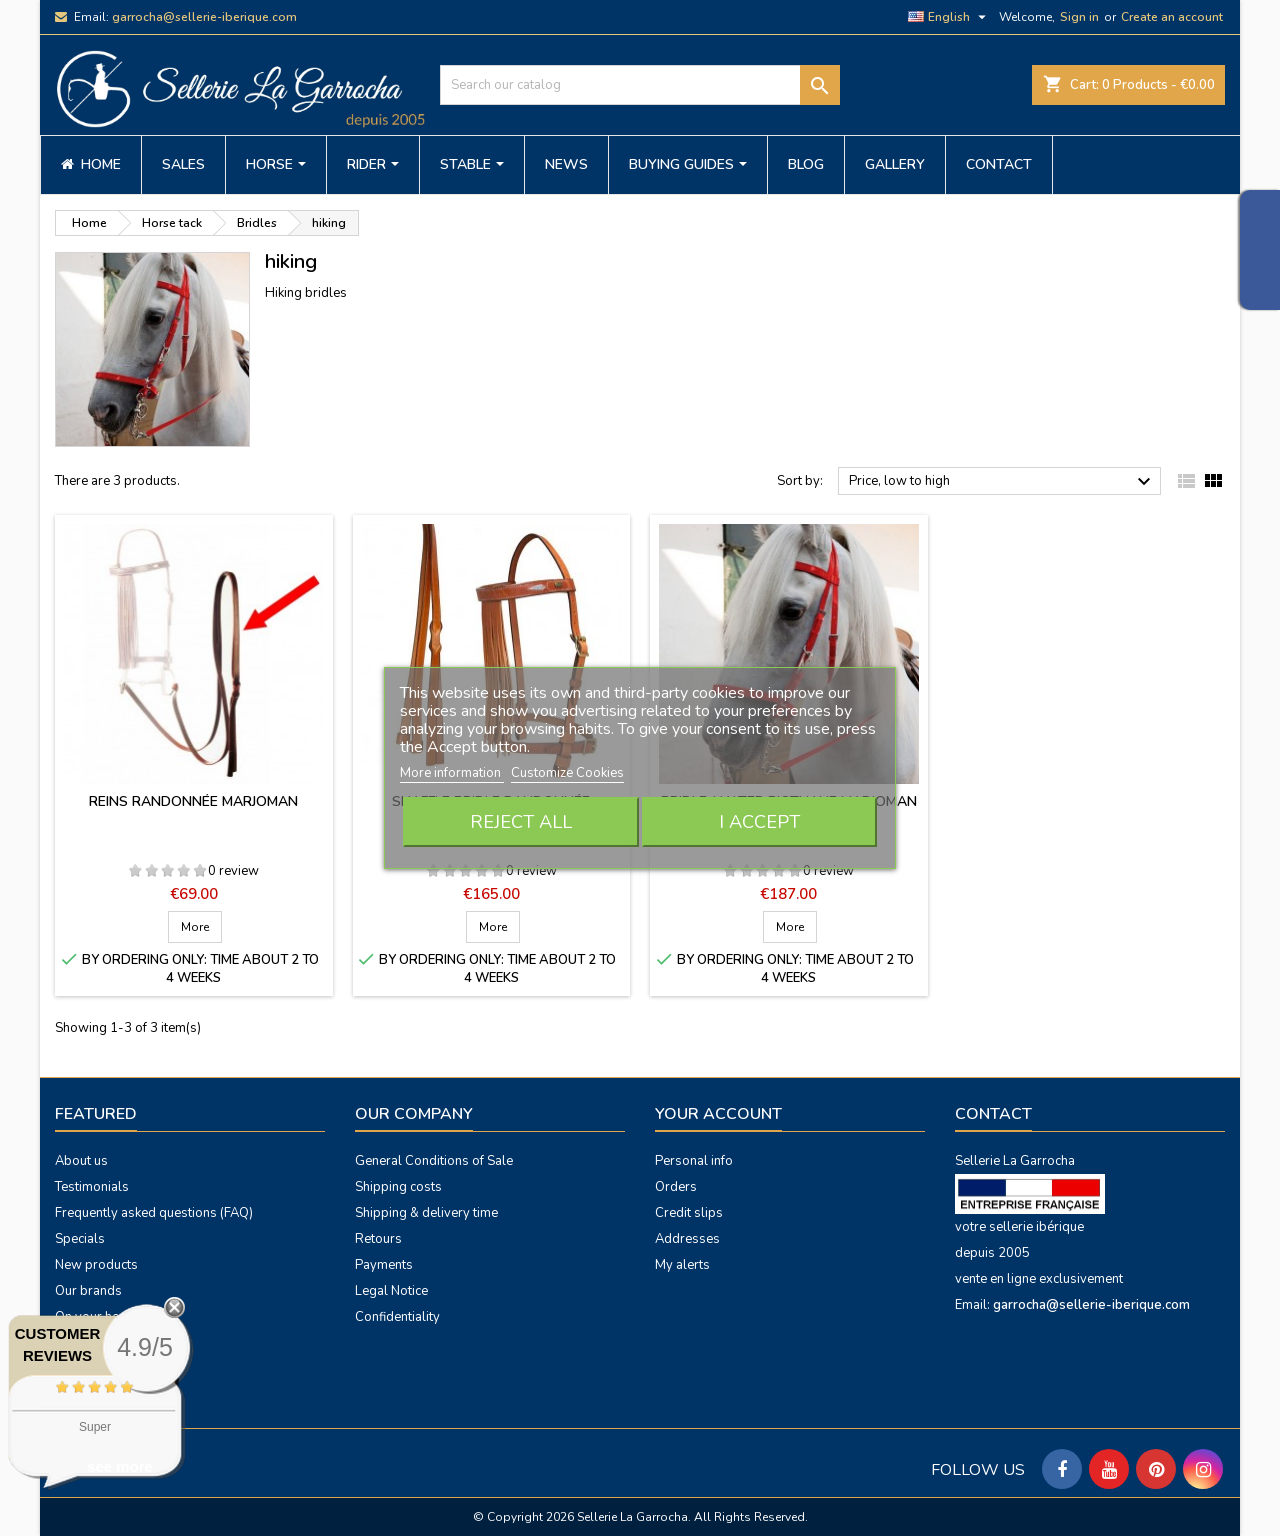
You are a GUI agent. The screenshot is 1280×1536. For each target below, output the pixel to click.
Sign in (1079, 17)
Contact (993, 1114)
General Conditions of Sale (434, 1161)
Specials (80, 1239)
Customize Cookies (567, 773)
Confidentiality (397, 1317)
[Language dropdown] (949, 17)
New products (96, 1265)
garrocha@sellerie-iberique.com (204, 17)
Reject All (521, 822)
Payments (384, 1265)
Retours (378, 1239)
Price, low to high (1002, 482)
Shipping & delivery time (426, 1213)
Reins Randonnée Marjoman (193, 801)
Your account (718, 1114)
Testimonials (92, 1187)
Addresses (687, 1239)
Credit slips (689, 1213)
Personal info (694, 1161)
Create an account (1172, 17)
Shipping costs (398, 1187)
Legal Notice (391, 1291)
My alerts (682, 1265)
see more (120, 1466)
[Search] (640, 85)
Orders (676, 1187)
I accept (759, 822)
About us (81, 1161)
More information (452, 773)
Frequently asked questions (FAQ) (154, 1213)
